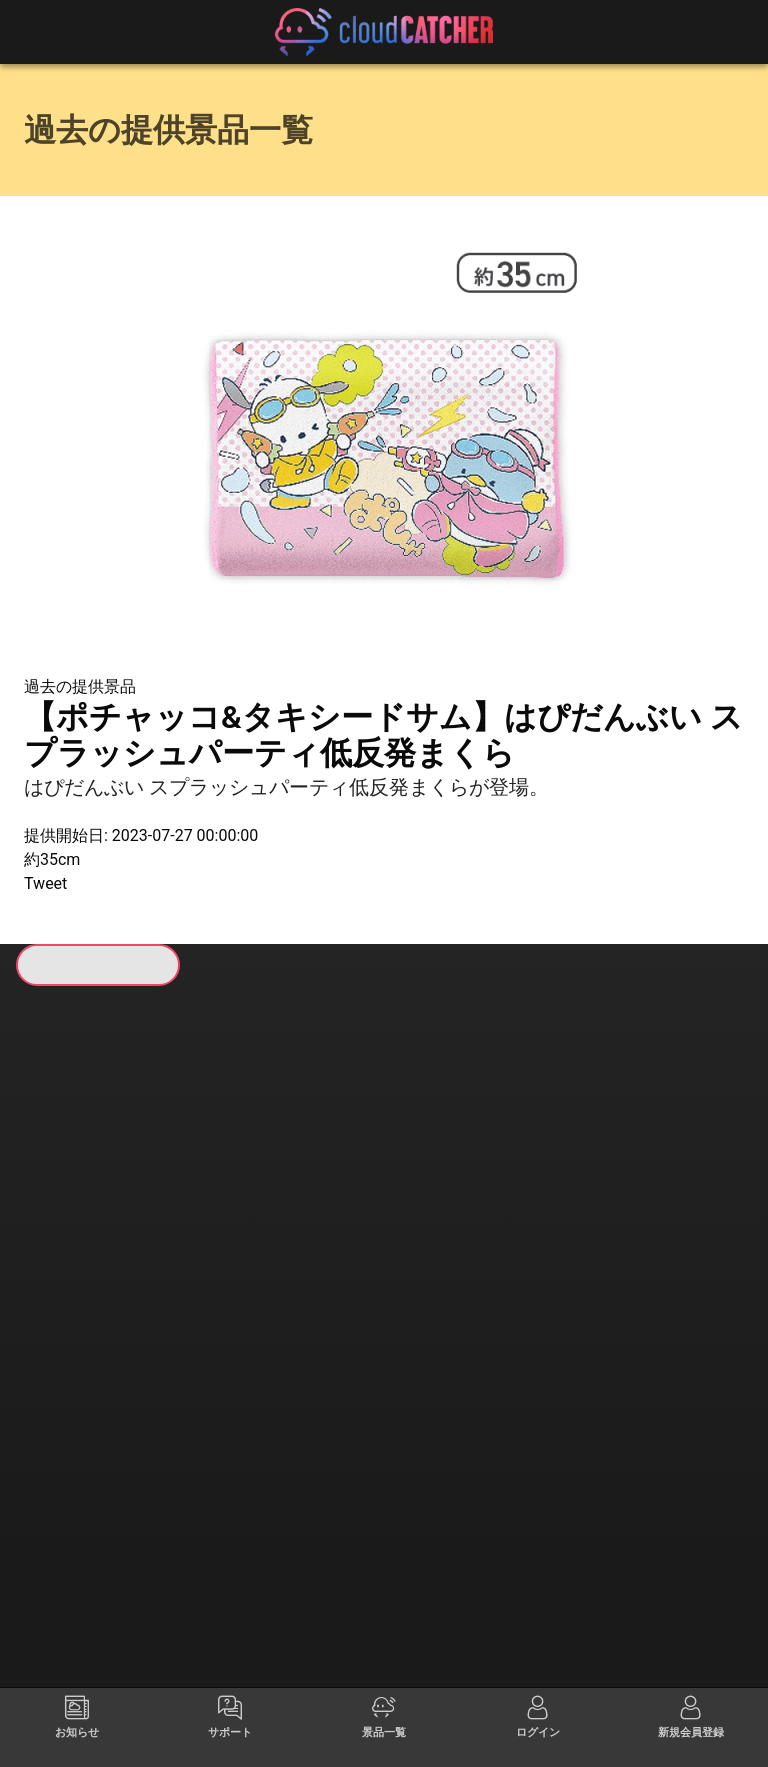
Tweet (45, 883)
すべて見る (101, 1267)
